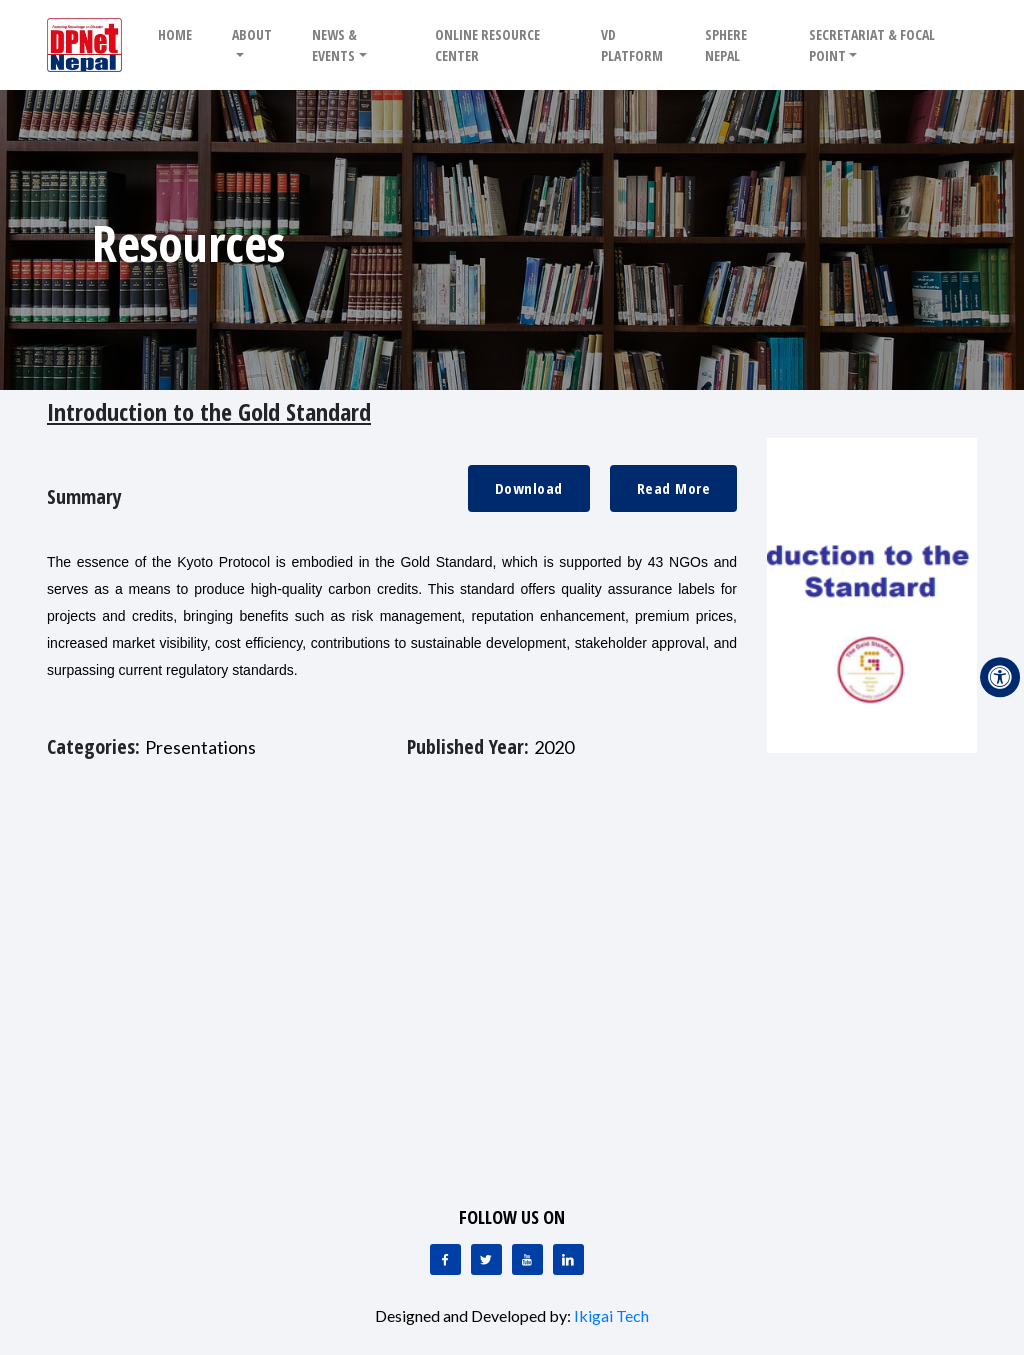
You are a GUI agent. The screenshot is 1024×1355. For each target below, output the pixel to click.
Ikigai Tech (611, 1315)
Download (529, 488)
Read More (674, 488)
